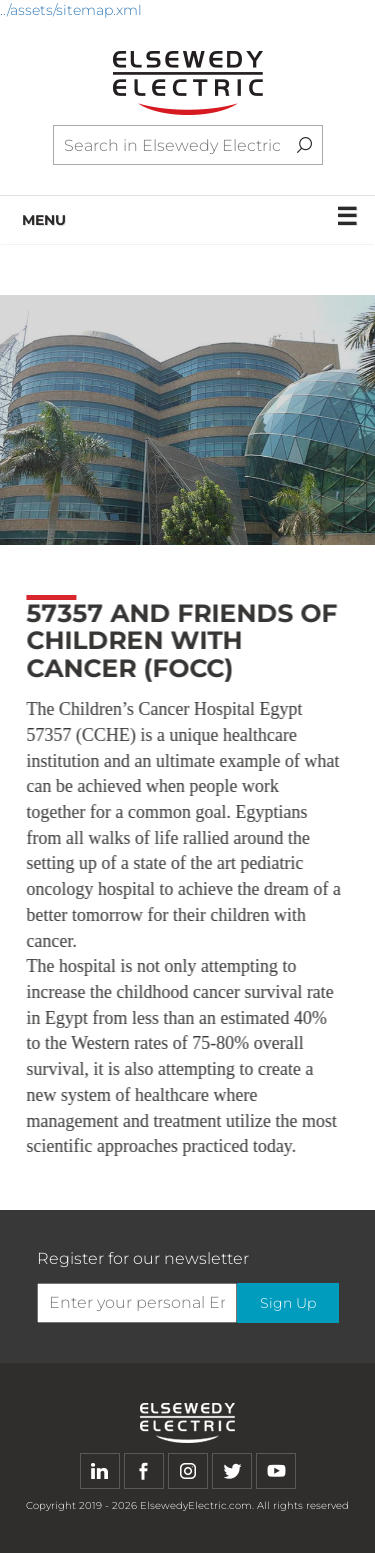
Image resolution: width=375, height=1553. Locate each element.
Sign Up (288, 1303)
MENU (190, 216)
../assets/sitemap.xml (71, 10)
